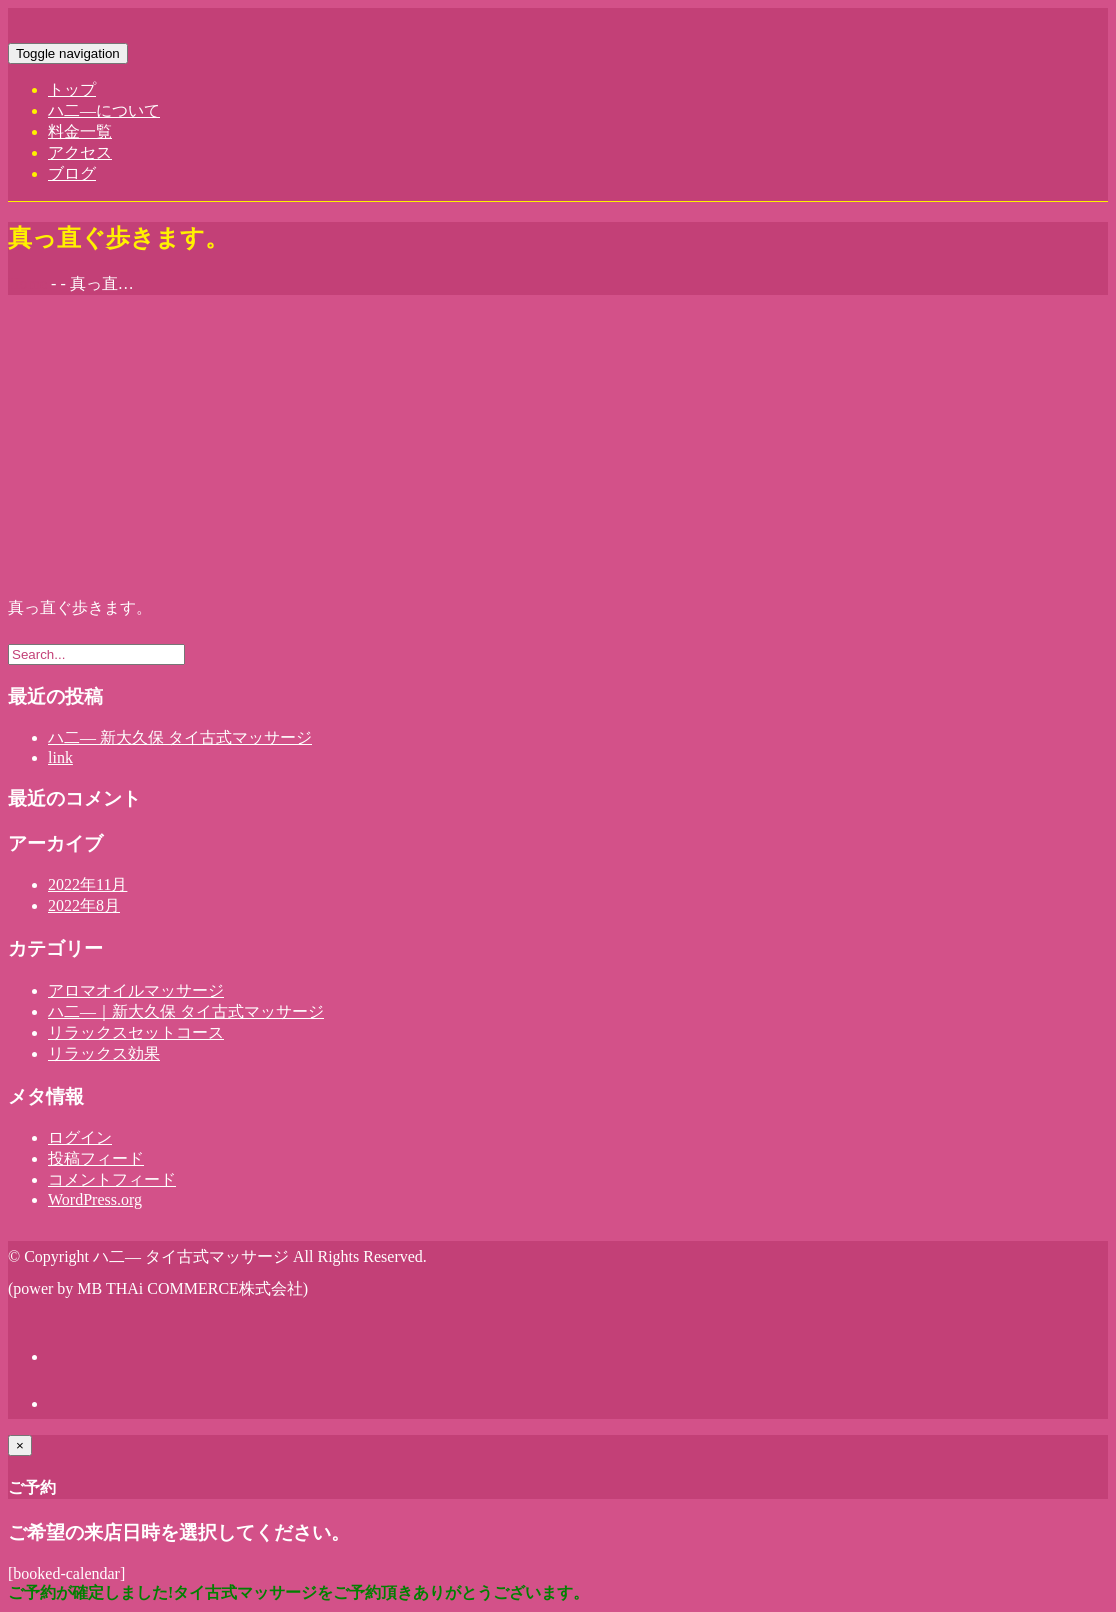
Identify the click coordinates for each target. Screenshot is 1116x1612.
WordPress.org (95, 1199)
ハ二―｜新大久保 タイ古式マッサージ (186, 1011)
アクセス (80, 152)
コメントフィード (112, 1179)
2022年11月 (87, 884)
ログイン (80, 1137)
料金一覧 (80, 131)
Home (27, 283)
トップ (72, 89)
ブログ (72, 173)
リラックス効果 (104, 1053)
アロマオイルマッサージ (136, 990)
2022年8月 (84, 905)
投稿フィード (96, 1158)
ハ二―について (104, 110)
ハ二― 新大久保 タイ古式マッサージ (180, 737)
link (60, 757)
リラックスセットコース (136, 1032)
